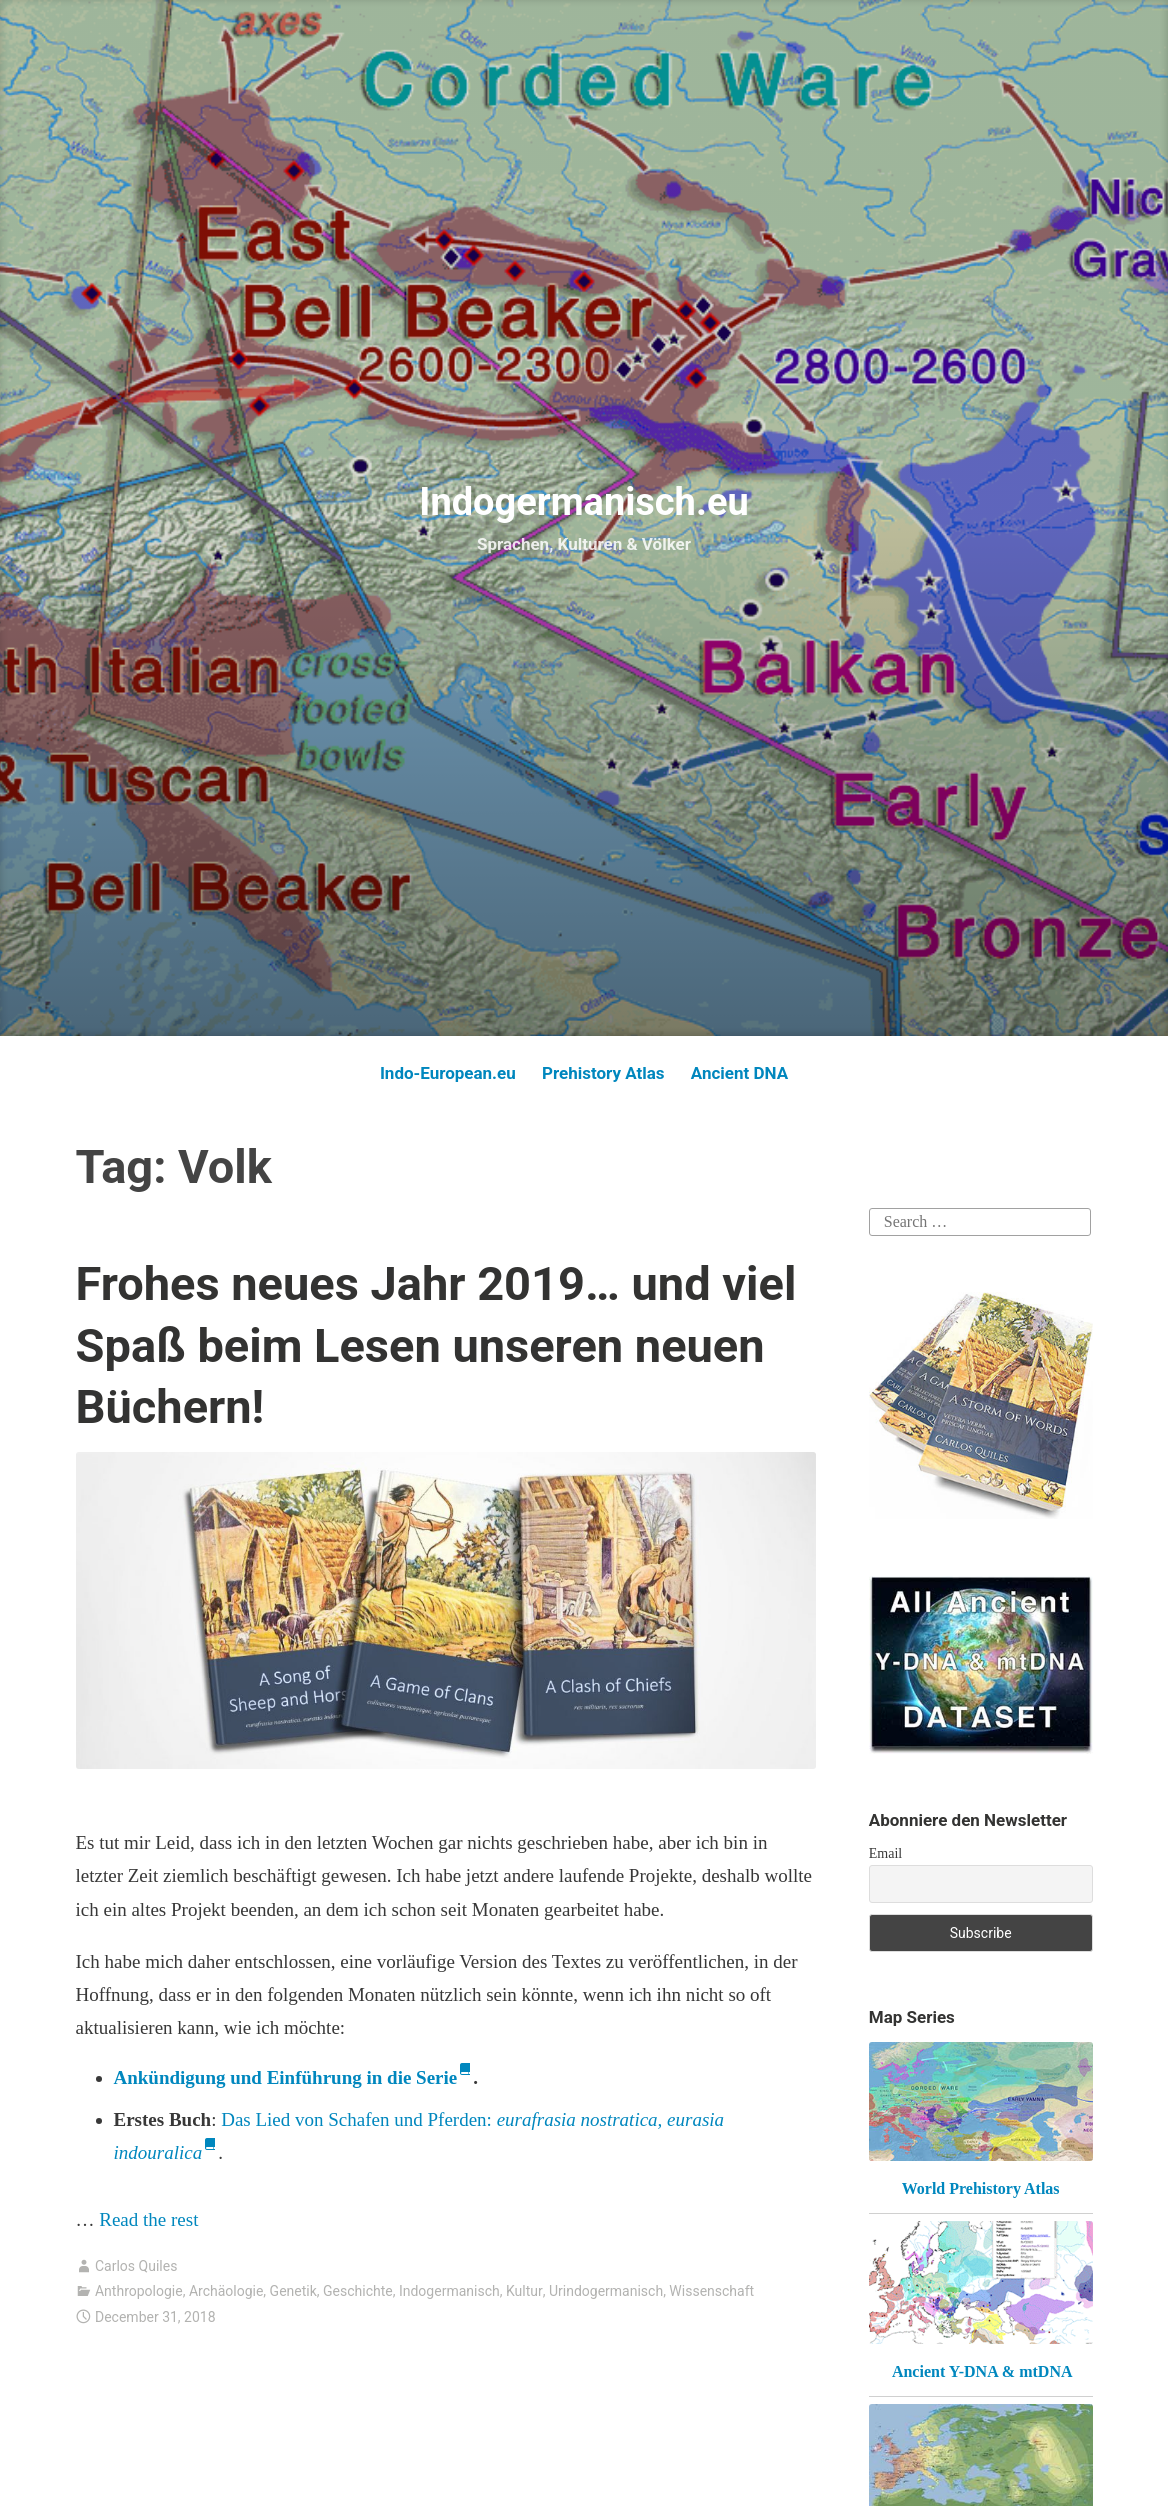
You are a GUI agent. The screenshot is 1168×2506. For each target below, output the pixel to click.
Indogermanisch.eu (583, 502)
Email (885, 1853)
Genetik (293, 2291)
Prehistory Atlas (603, 1073)
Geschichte (358, 2291)
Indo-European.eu (448, 1073)
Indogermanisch (449, 2291)
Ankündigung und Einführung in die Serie (286, 2077)
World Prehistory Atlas (981, 2188)
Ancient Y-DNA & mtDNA (982, 2371)
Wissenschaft (711, 2291)
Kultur (524, 2291)
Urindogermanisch (606, 2291)
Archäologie (226, 2291)
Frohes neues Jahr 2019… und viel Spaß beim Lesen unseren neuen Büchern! (436, 1344)
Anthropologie (139, 2291)
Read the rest (151, 2219)
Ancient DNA (739, 1073)
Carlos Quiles (136, 2266)
